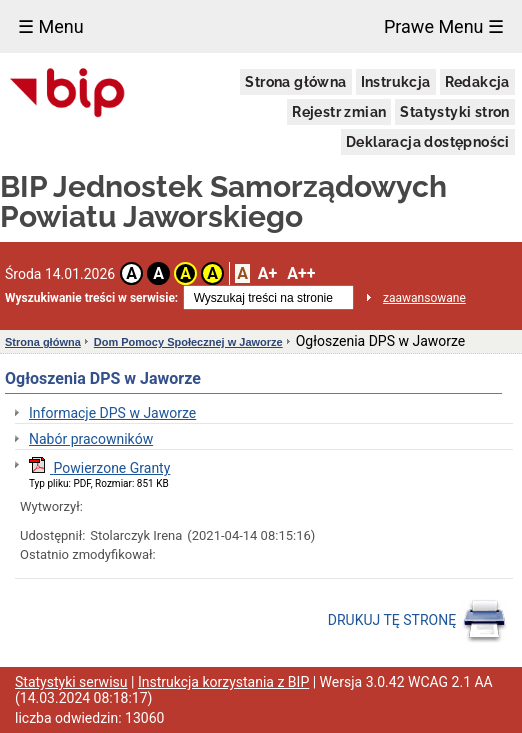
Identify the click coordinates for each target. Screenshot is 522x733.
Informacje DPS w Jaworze (112, 413)
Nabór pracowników (91, 439)
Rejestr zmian (339, 112)
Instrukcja (396, 82)
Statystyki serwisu (71, 682)
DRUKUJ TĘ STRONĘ (417, 621)
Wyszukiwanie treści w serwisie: (91, 298)
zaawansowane (424, 298)
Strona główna (295, 82)
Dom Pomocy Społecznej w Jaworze (188, 342)
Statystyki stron (454, 112)
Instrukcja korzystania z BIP (223, 682)
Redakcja (477, 82)
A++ (301, 273)
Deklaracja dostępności (428, 142)
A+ (267, 273)
